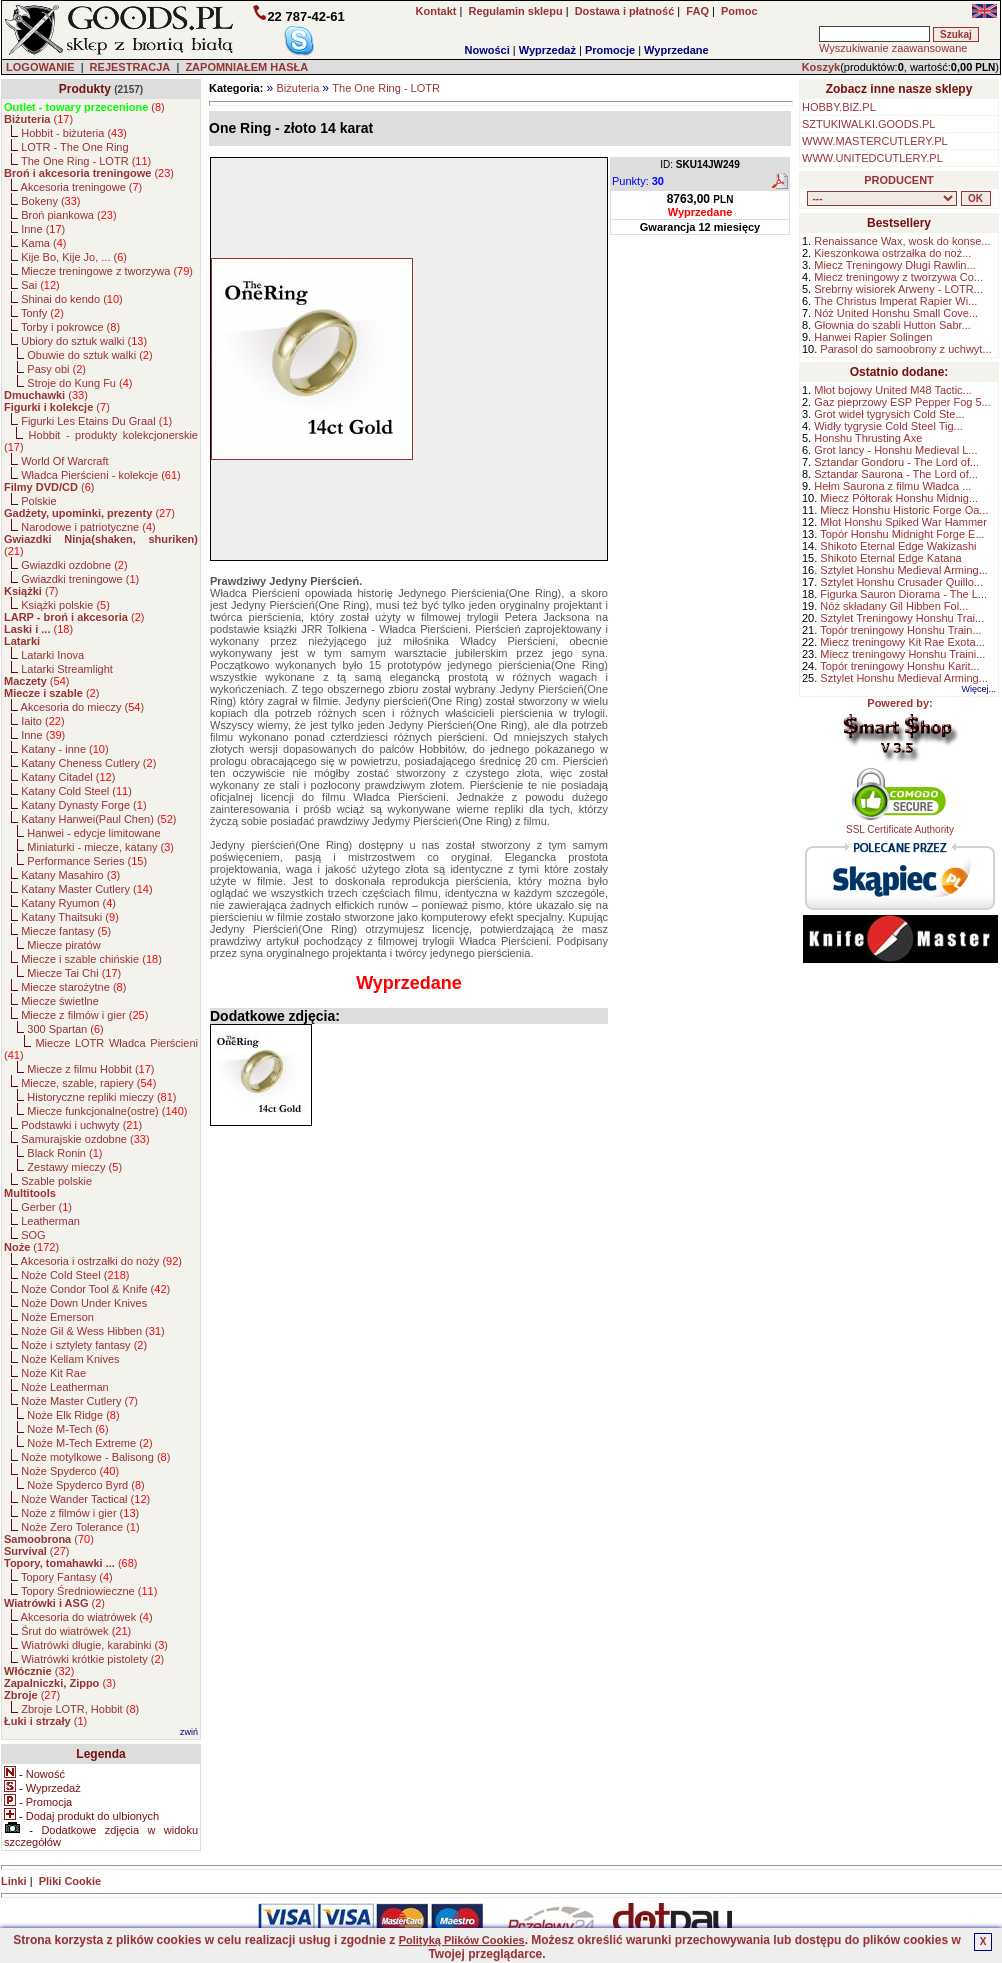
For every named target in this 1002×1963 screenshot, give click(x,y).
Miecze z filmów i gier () (84, 1015)
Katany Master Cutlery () (86, 889)
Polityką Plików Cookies (462, 1940)
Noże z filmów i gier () (80, 1513)
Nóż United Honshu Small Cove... (896, 313)
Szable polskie (56, 1181)
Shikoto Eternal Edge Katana (890, 558)
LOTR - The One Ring (74, 147)
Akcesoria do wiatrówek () (87, 1617)
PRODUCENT (899, 180)
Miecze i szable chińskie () (91, 959)
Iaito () (42, 721)
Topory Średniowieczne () (89, 1591)
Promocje (610, 50)
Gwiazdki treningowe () (80, 579)
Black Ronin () (64, 1153)
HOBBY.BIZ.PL (839, 107)
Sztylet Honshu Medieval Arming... (904, 570)
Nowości (487, 50)
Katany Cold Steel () (76, 791)
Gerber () (46, 1207)
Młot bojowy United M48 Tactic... (893, 390)
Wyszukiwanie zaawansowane (893, 48)
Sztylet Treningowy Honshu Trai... (902, 618)
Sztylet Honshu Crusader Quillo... (901, 582)
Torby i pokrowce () (70, 327)
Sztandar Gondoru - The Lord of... (896, 462)
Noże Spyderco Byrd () (85, 1485)
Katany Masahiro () (70, 875)
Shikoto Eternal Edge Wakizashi (898, 546)
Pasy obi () (56, 369)
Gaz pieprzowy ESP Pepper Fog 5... (902, 402)
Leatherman (50, 1221)
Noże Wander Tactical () (85, 1499)
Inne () (43, 229)
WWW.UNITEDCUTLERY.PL (872, 158)
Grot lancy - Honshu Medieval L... (895, 450)
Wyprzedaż (547, 50)
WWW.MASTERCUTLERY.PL (875, 141)
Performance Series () (87, 861)
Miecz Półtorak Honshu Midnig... (899, 498)
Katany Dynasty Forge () (83, 805)
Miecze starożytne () (73, 987)
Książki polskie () (65, 605)
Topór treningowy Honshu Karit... (900, 666)
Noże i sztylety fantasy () (84, 1345)
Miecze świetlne (60, 1001)
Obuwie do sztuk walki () (89, 355)
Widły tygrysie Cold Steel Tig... (888, 426)
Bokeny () (50, 201)
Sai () (40, 285)
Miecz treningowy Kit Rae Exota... (902, 642)
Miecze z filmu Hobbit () (90, 1069)
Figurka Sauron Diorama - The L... (903, 594)
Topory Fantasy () (67, 1577)
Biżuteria (297, 88)
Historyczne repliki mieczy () (101, 1097)
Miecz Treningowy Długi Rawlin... (894, 265)
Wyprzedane (676, 50)
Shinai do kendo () (72, 299)
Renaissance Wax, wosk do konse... (902, 241)
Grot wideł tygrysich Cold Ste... (889, 414)
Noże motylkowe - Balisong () (95, 1457)
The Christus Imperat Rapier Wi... (895, 301)
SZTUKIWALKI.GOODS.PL (868, 124)
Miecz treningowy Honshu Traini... (902, 654)
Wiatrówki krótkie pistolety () (92, 1659)
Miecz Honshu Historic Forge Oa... (904, 510)
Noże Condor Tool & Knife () (95, 1289)
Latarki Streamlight (67, 669)
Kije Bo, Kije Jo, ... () (74, 257)
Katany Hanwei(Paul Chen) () (98, 819)
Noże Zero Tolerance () (80, 1527)
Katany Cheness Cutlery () (88, 763)
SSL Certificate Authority (900, 825)
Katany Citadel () (68, 777)
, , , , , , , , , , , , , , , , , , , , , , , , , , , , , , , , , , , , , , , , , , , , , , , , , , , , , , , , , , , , (882, 198)
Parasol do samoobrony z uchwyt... (905, 349)
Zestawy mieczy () (74, 1167)
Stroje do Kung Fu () (79, 383)
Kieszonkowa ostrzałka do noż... (892, 253)
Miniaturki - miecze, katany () (100, 847)
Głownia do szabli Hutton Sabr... (892, 325)
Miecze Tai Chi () (74, 973)
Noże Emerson (57, 1317)
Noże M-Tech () (67, 1429)
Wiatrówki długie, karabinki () (94, 1645)
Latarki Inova (52, 655)
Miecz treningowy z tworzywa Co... (898, 277)
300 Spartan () (65, 1029)
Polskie (38, 501)
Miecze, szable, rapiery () (88, 1083)
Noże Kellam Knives (70, 1359)
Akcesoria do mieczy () (83, 707)
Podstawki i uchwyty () (81, 1125)
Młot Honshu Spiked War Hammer (903, 522)
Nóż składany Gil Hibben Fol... (894, 606)
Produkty (85, 89)
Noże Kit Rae (53, 1373)
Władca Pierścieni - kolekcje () (101, 475)
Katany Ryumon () (68, 903)
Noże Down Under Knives (84, 1303)
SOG (33, 1235)
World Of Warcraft (64, 461)
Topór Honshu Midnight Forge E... (902, 534)
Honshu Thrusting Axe (868, 438)
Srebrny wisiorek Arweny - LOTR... (898, 289)
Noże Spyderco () (70, 1471)
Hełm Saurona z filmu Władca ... (892, 486)
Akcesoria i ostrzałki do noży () (101, 1261)
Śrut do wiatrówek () (76, 1631)
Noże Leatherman (64, 1387)
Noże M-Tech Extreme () (89, 1443)
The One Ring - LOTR (386, 88)
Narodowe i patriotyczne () (88, 527)
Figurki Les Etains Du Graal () (96, 421)
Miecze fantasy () (66, 931)
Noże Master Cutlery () (79, 1401)
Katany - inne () (64, 749)
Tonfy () (42, 313)
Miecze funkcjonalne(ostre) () (107, 1111)
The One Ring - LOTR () (86, 161)
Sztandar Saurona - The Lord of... (896, 474)
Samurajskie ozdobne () (85, 1139)
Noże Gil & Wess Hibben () (93, 1331)
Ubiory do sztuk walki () (84, 341)
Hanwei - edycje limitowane (93, 833)
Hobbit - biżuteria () (74, 133)
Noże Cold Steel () (75, 1275)
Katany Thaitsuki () (70, 917)
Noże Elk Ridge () (73, 1415)
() (84, 107)
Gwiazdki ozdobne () (74, 565)
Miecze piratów (63, 945)
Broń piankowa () (68, 215)
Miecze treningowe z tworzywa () (107, 271)
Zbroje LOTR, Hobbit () (80, 1709)
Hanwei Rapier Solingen (873, 337)
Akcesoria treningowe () (82, 187)
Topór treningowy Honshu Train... (900, 630)
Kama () (43, 243)
